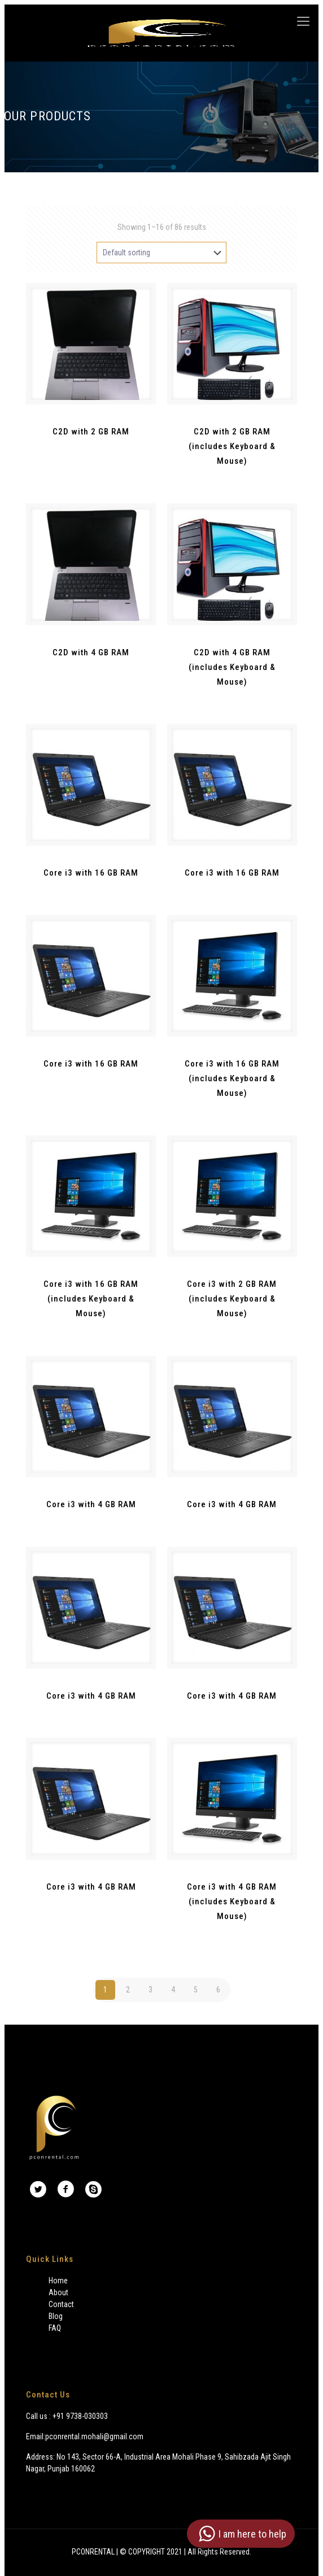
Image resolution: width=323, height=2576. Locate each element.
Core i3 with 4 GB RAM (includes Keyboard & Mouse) (232, 1901)
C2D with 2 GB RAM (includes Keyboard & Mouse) (232, 446)
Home (58, 2280)
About (58, 2292)
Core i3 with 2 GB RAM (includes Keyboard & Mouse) (232, 1299)
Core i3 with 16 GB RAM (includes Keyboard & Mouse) (232, 1078)
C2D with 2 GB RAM (91, 432)
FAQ (55, 2328)
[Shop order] (161, 252)
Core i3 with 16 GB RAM (90, 873)
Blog (56, 2316)
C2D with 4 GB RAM (91, 652)
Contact (61, 2304)
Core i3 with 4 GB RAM (91, 1504)
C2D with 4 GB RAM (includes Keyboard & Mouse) (232, 667)
